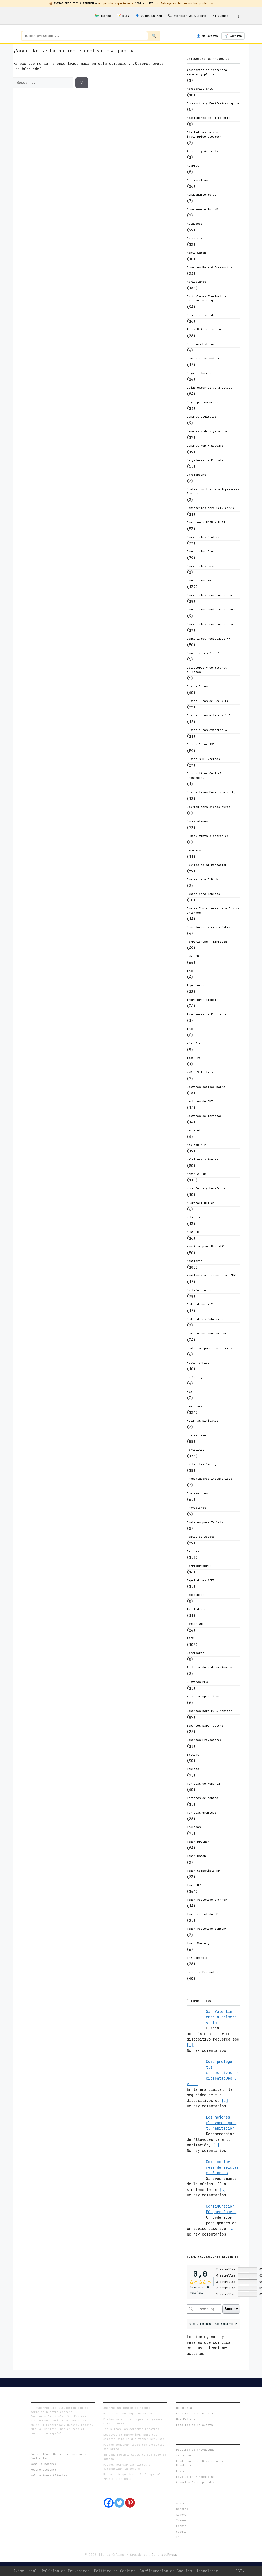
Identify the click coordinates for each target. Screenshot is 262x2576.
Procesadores (197, 1493)
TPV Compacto (197, 1958)
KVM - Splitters (200, 1072)
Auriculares (196, 282)
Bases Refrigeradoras (204, 329)
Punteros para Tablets (205, 1522)
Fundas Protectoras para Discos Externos (213, 910)
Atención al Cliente (187, 16)
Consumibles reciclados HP (208, 638)
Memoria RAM (196, 1174)
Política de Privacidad (66, 2571)
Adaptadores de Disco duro (208, 118)
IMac (190, 971)
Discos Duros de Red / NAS (208, 701)
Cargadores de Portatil (206, 460)
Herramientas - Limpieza (207, 942)
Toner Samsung (198, 1943)
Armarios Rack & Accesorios (209, 267)
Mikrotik (194, 1217)
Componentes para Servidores (210, 508)
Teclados (194, 1827)
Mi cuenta (220, 16)
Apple (180, 2503)
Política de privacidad (195, 2450)
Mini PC (193, 1232)
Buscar (231, 2308)
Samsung (182, 2509)
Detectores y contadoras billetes (207, 670)
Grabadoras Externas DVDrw (208, 927)
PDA (189, 1391)
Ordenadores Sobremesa (205, 1319)
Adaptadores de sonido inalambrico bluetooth (205, 135)
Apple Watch (196, 253)
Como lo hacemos (44, 2464)
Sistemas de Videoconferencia (211, 1667)
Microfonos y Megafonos (206, 1188)
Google (181, 2531)
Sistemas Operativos (203, 1696)
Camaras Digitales (201, 416)
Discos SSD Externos (203, 759)
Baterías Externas (201, 344)
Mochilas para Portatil (206, 1246)
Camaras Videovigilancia (207, 431)
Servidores (195, 1653)
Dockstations (197, 821)
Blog (123, 16)
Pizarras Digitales (202, 1420)
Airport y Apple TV (202, 151)
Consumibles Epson (201, 566)
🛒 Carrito (233, 36)
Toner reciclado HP (202, 1914)
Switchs (193, 1754)
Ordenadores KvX (200, 1304)
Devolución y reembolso (195, 2477)
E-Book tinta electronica (208, 836)
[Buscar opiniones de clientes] (204, 2309)
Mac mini (194, 1130)
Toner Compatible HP (203, 1871)
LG (178, 2537)
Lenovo (181, 2514)
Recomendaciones (44, 2469)
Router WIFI (196, 1624)
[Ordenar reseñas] (225, 2324)
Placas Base (196, 1435)
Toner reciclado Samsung (207, 1929)
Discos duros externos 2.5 (208, 715)
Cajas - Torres (199, 373)
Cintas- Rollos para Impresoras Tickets (213, 491)
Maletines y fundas (202, 1159)
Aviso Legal (185, 2455)
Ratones (193, 1551)
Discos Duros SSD (201, 744)
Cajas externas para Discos (209, 387)
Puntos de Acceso (201, 1537)
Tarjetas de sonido (202, 1798)
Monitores (194, 1261)
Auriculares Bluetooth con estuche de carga (208, 298)
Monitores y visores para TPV (211, 1275)
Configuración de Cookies (166, 2571)
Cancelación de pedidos (195, 2482)
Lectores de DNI (200, 1101)
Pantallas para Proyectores (209, 1348)
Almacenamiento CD (201, 194)
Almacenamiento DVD (202, 209)
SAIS (190, 1638)
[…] (190, 2045)
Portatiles (195, 1449)
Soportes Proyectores (204, 1740)
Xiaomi (181, 2520)
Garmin (181, 2526)
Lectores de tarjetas (204, 1116)
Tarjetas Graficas (201, 1812)
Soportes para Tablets (205, 1725)
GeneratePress (164, 2555)
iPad (190, 1029)
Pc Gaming (194, 1377)
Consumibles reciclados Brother (213, 595)
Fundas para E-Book (202, 879)
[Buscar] (81, 82)
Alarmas (193, 165)
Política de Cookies (114, 2571)
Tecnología (207, 2571)
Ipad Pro (194, 1058)
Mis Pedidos (185, 2419)
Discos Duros (197, 686)
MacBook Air (196, 1145)
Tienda (103, 16)
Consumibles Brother (203, 537)
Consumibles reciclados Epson (211, 624)
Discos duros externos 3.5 (208, 730)
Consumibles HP (199, 580)
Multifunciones (199, 1290)
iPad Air (194, 1043)
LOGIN (238, 2571)
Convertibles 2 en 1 (203, 653)
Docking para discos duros (208, 807)
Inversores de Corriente (207, 1014)
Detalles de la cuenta (194, 2413)
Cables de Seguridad (203, 358)
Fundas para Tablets (203, 894)
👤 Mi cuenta (207, 36)
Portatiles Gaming (201, 1464)
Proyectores (196, 1508)
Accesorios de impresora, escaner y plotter (208, 72)
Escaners (194, 850)
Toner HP (194, 1885)
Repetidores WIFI (201, 1580)
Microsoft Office (201, 1203)
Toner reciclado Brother (207, 1900)
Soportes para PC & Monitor (209, 1711)
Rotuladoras (196, 1609)
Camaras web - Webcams (205, 445)
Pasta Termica (198, 1362)
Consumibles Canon (201, 551)
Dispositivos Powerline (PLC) (211, 792)
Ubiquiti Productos (202, 1972)
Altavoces (194, 223)
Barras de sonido (201, 315)
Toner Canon (196, 1856)
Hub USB (193, 956)
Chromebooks (196, 474)
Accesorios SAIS (200, 89)
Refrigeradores (199, 1566)
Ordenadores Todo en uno (207, 1333)
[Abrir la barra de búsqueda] (238, 16)
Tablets (193, 1769)
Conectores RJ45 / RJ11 (206, 522)
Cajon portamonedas (202, 402)
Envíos (181, 2471)
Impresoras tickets (202, 1000)
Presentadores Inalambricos (209, 1479)
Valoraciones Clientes (49, 2475)
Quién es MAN (149, 16)
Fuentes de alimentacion (207, 865)
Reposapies (195, 1595)
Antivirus (194, 238)
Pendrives (194, 1406)
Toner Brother (198, 1841)
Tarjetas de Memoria (203, 1783)
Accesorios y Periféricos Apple (213, 103)
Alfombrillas (197, 180)
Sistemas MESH (198, 1682)
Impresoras (195, 985)
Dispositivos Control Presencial (204, 776)
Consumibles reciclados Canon (211, 609)
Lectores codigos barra (206, 1087)
